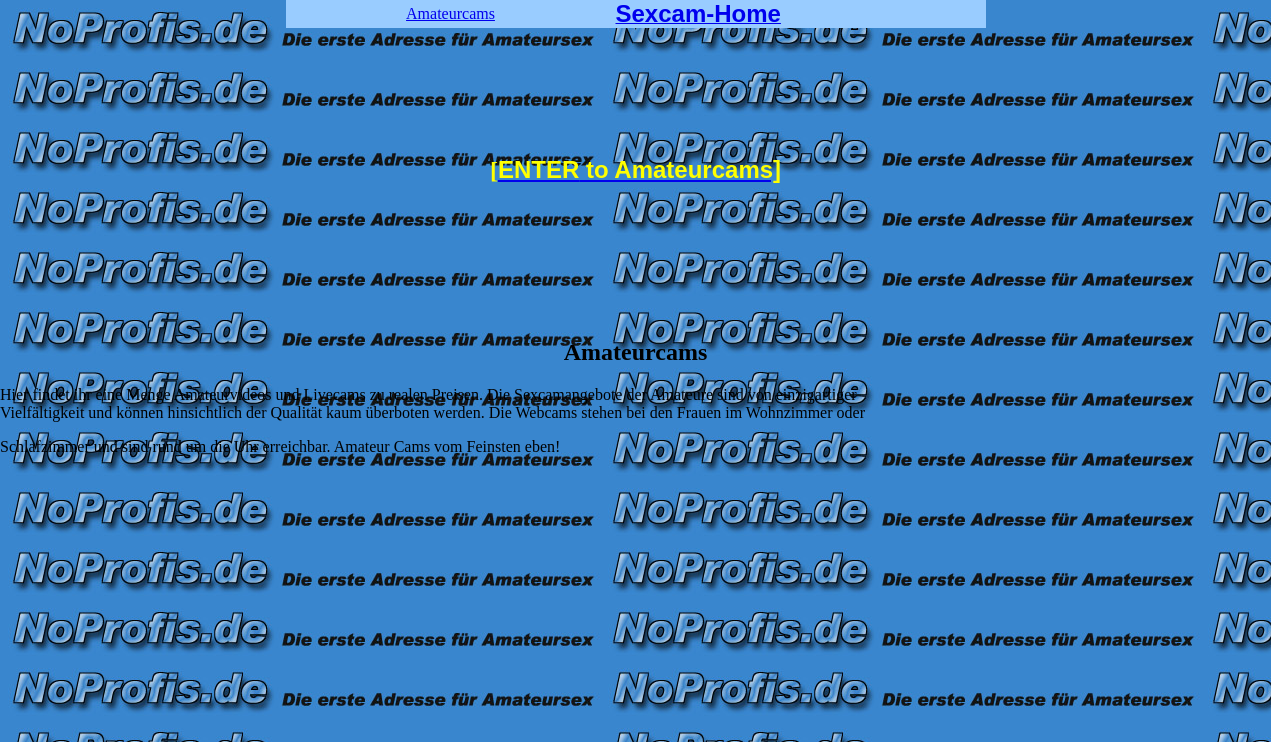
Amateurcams (450, 13)
